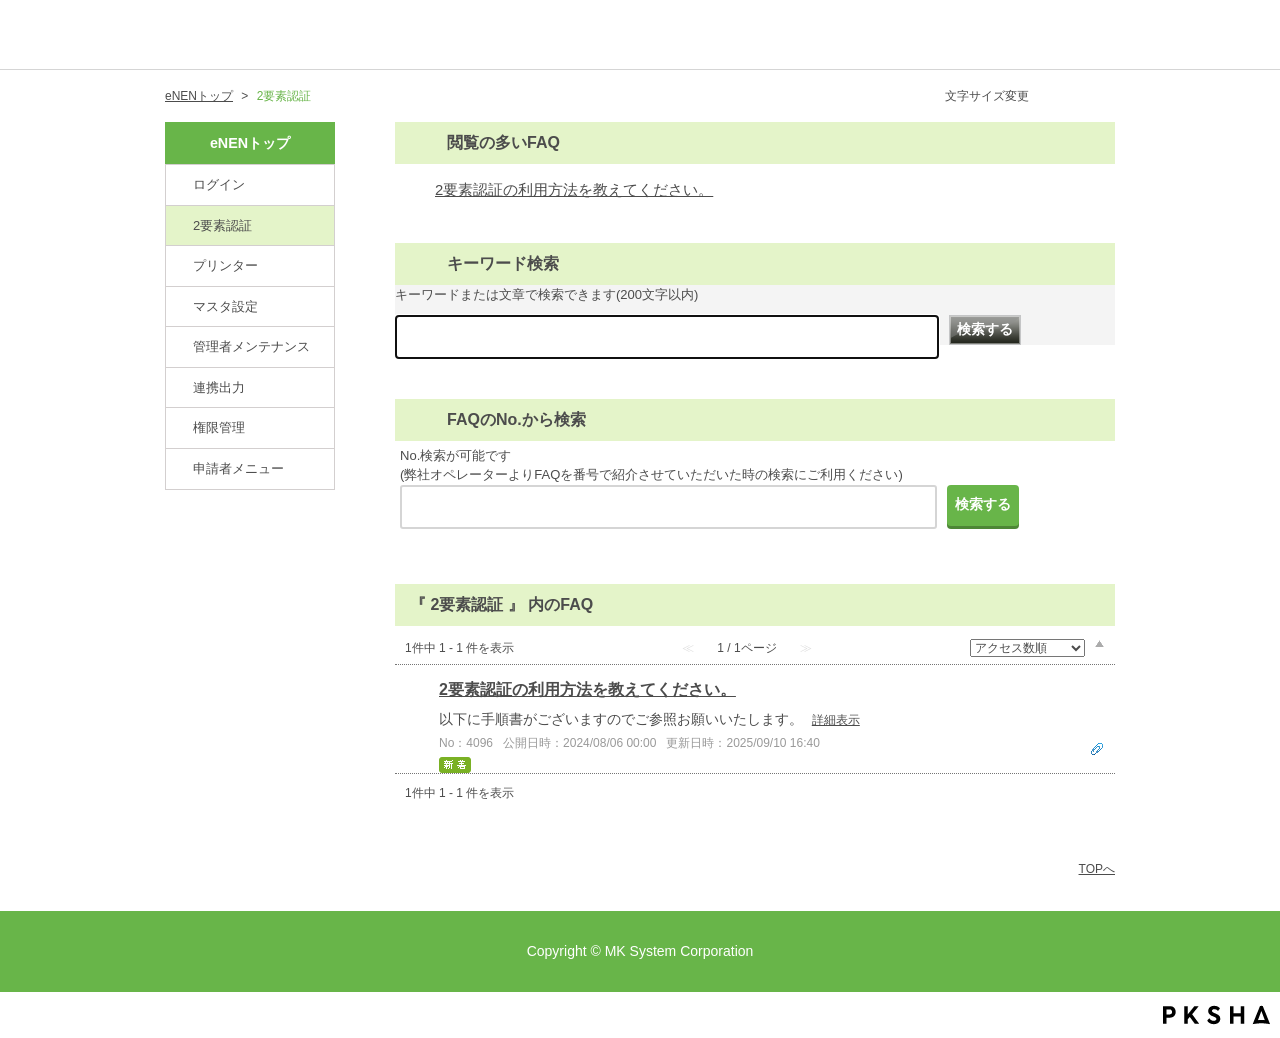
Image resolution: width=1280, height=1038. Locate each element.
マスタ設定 (225, 306)
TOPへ (1097, 869)
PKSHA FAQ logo (1216, 1015)
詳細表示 (836, 720)
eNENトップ (199, 96)
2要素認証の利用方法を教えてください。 (574, 190)
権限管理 (219, 427)
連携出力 (219, 387)
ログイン (219, 184)
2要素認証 (222, 225)
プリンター (225, 265)
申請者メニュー (238, 468)
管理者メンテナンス (251, 346)
